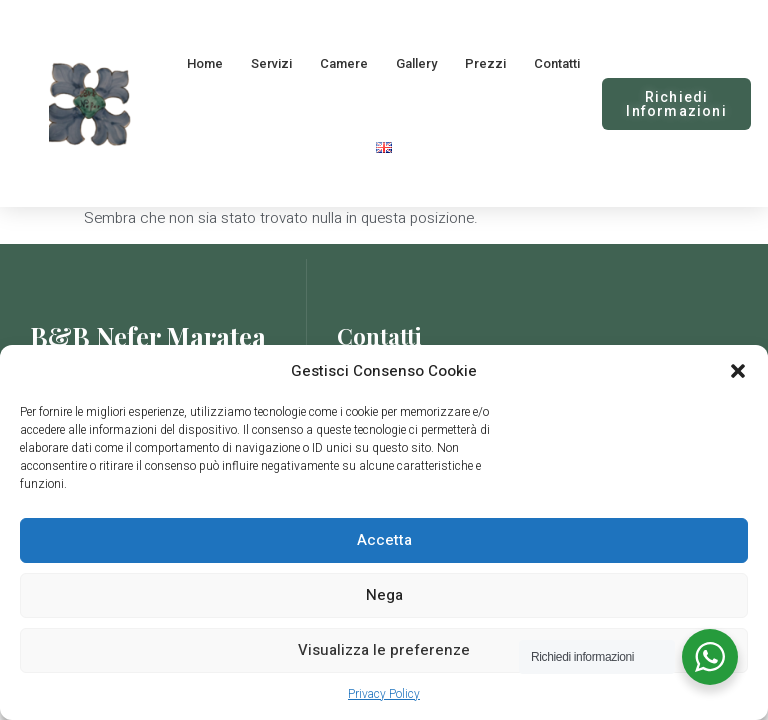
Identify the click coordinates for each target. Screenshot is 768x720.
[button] (738, 371)
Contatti (557, 63)
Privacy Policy (384, 694)
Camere (344, 63)
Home (205, 63)
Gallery (416, 63)
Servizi (271, 63)
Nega (384, 595)
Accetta (384, 540)
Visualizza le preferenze (384, 650)
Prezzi (485, 63)
